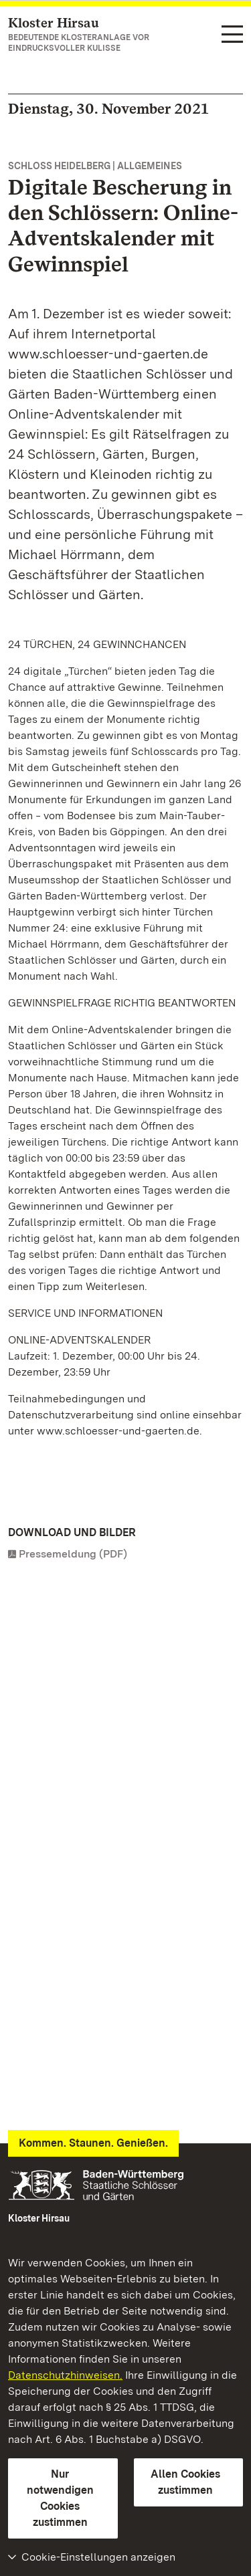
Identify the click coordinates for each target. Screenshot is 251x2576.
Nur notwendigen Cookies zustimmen (60, 2498)
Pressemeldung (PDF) (73, 1553)
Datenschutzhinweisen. (65, 2375)
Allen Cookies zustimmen (185, 2482)
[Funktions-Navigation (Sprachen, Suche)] (232, 35)
